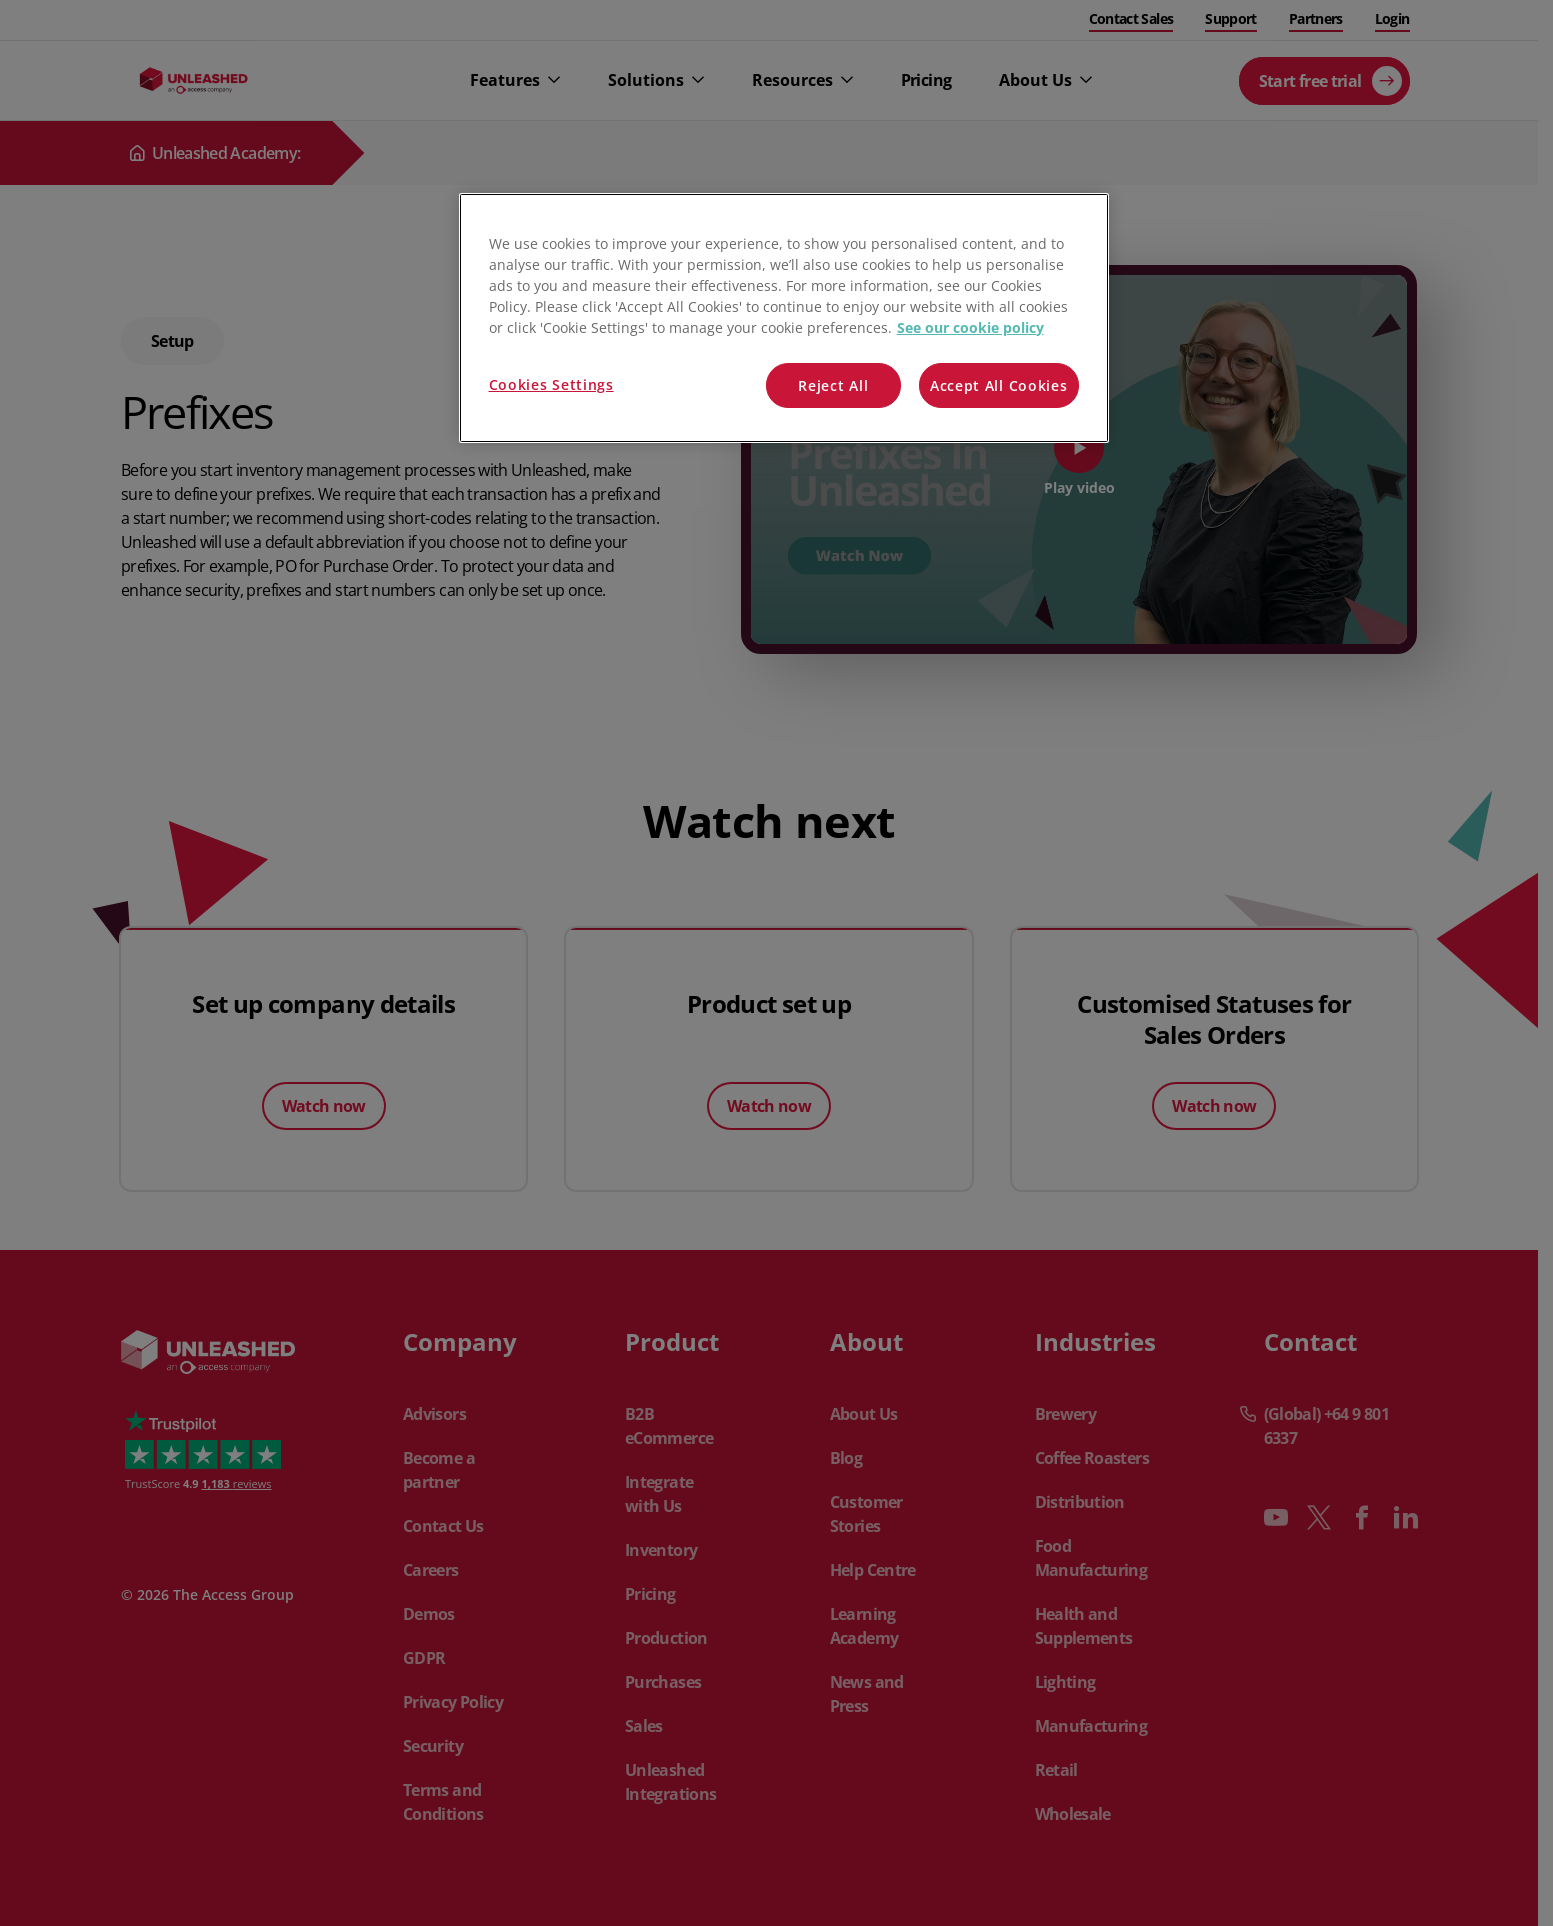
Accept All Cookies (999, 385)
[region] (784, 318)
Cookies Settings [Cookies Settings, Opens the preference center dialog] (551, 384)
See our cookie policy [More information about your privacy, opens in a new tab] (970, 327)
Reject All (833, 385)
